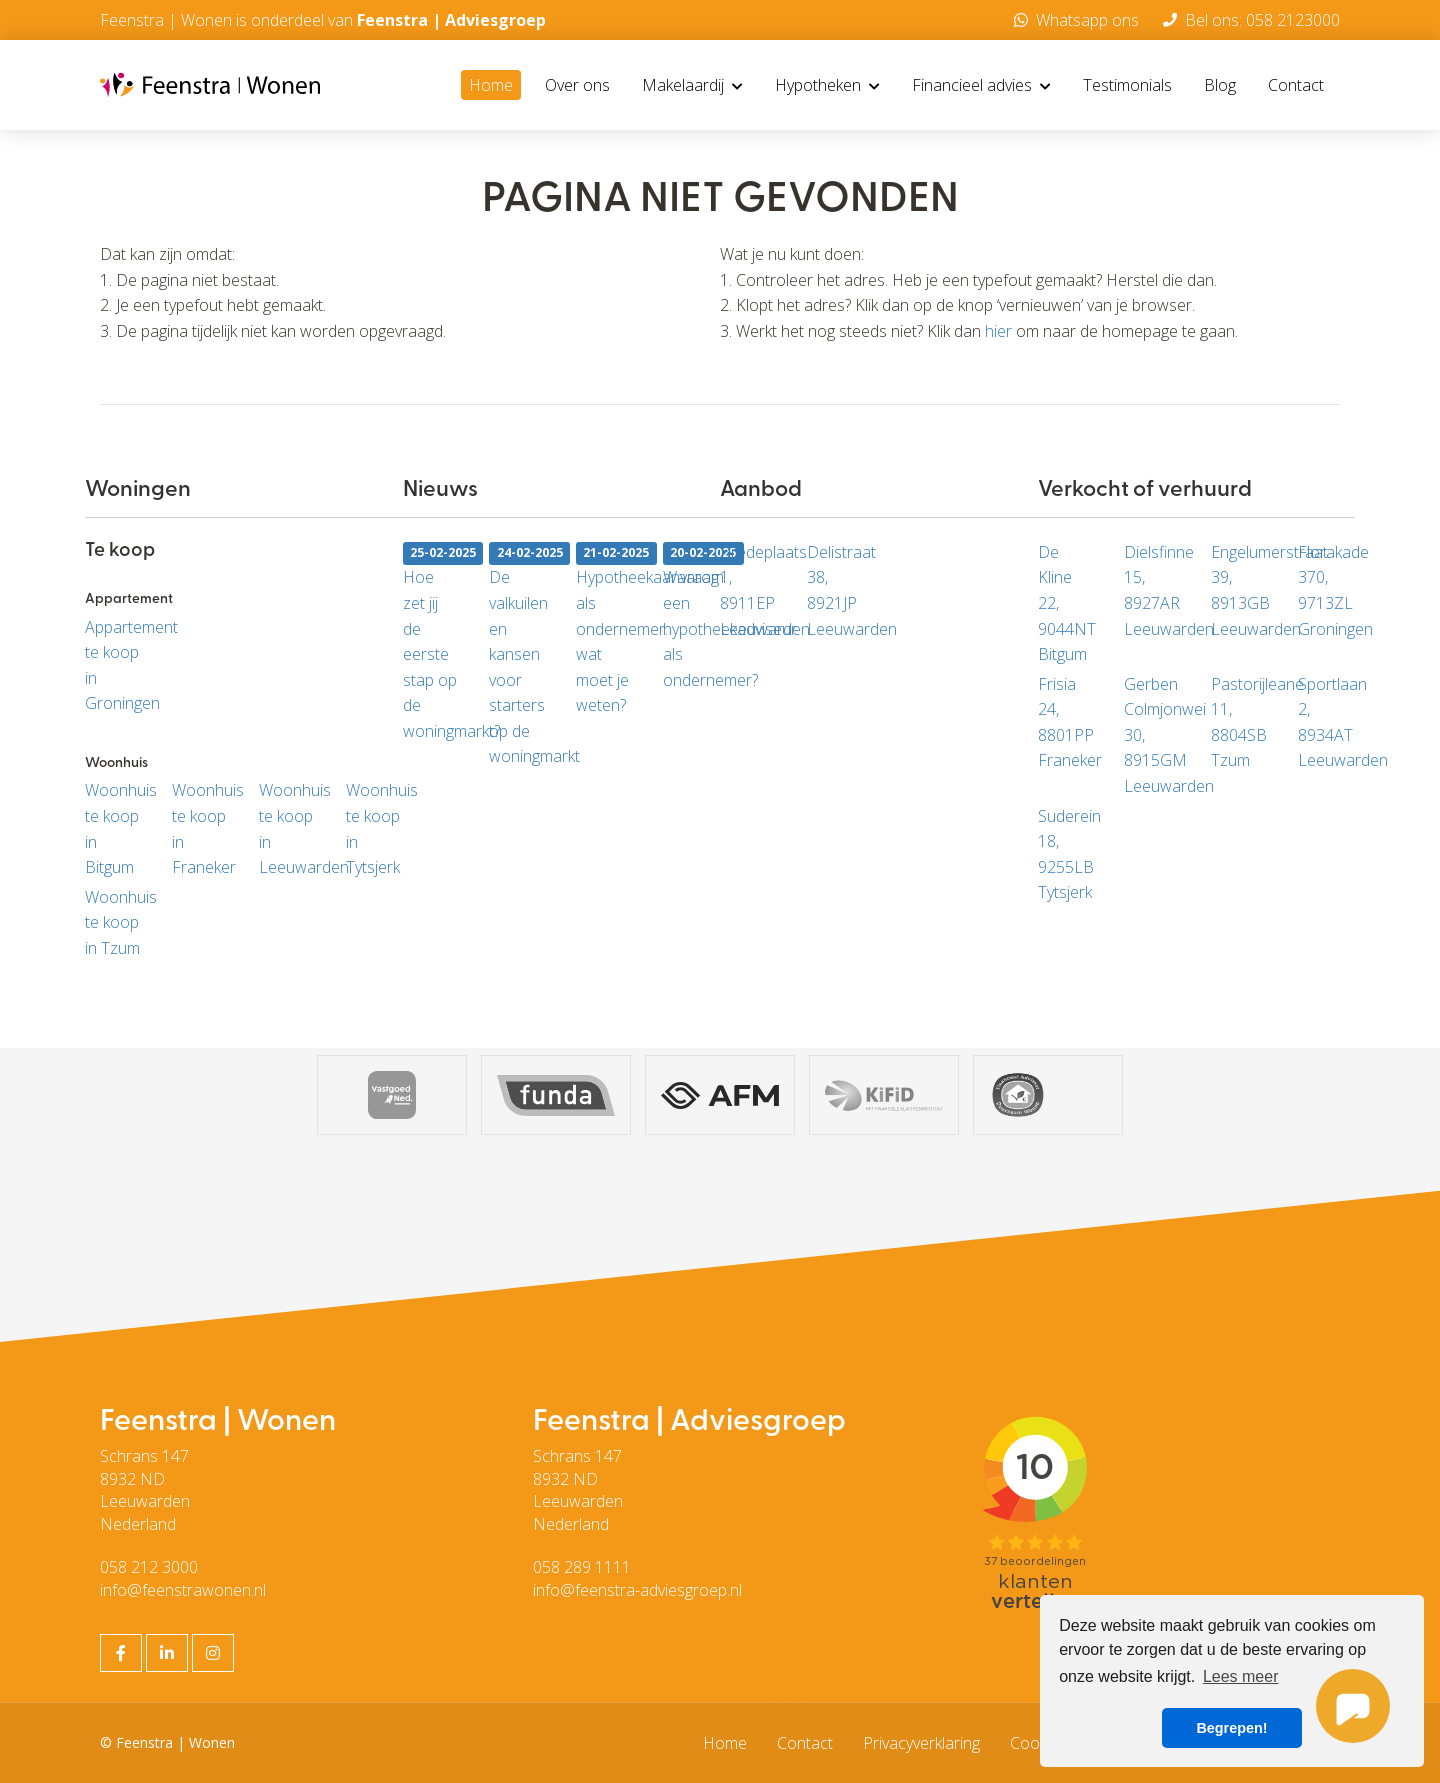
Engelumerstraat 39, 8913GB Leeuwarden (1239, 590)
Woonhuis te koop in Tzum (113, 922)
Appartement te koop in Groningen (113, 665)
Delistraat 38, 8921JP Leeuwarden (835, 590)
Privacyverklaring (921, 1743)
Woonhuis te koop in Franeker (200, 828)
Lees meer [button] (1241, 1676)
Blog (1220, 85)
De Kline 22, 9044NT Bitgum (1066, 603)
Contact (1296, 85)
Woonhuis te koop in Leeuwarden (287, 828)
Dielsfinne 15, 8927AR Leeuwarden (1152, 590)
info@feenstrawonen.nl (183, 1590)
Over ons (577, 85)
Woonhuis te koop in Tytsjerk (374, 828)
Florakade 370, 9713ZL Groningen (1326, 590)
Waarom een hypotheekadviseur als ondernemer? (691, 616)
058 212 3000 (149, 1567)
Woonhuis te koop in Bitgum (113, 828)
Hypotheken (827, 85)
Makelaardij (692, 85)
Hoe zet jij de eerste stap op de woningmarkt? (431, 642)
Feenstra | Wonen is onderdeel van (323, 20)
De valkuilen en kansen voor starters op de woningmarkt (517, 654)
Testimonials (1127, 85)
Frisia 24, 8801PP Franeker (1066, 722)
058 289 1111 (582, 1567)
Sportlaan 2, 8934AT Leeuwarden (1326, 722)
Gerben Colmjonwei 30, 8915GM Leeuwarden (1152, 735)
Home (491, 85)
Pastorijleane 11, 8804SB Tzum (1239, 722)
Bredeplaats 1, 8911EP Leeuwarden (748, 590)
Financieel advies (981, 85)
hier (998, 331)
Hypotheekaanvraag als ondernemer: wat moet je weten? (604, 629)
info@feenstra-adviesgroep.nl (637, 1590)
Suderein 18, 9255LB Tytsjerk (1066, 854)
